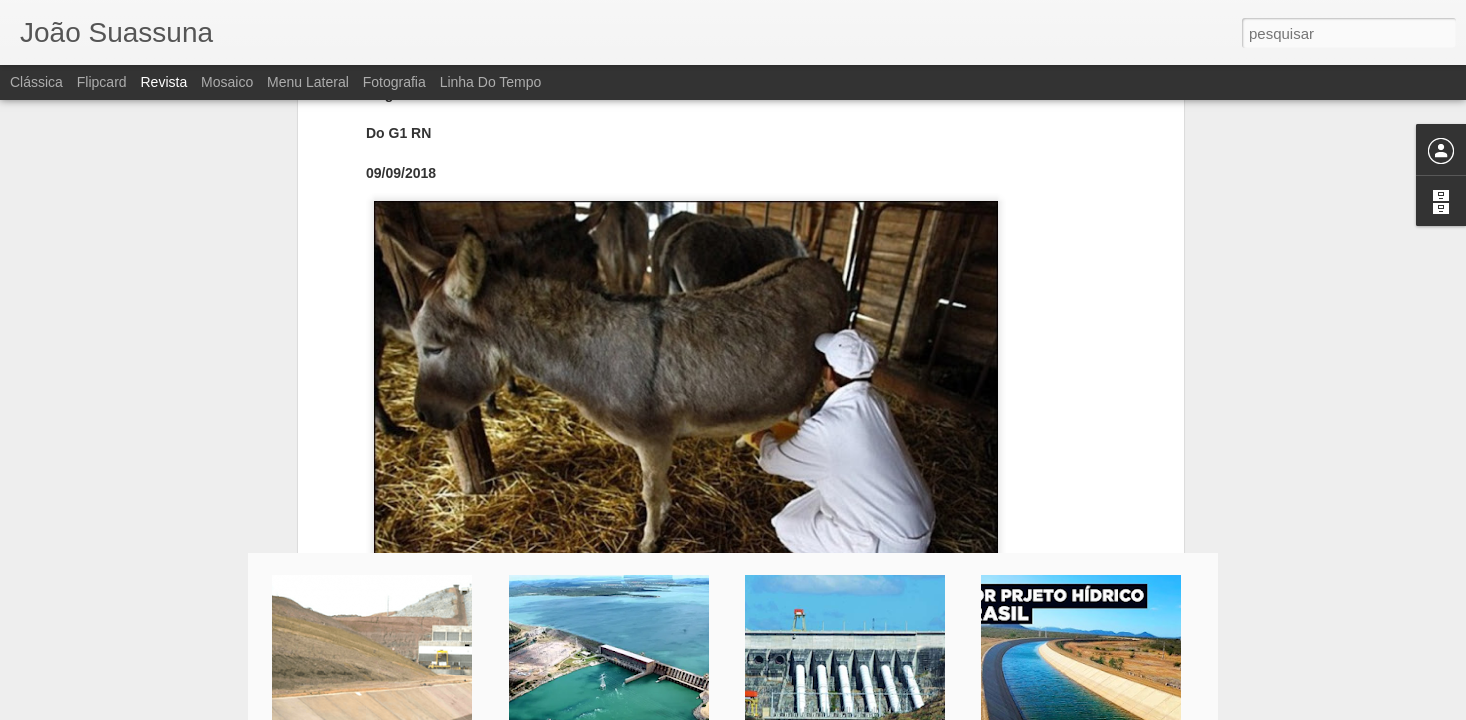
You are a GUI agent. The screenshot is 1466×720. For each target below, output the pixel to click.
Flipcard (102, 82)
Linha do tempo (491, 82)
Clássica (36, 82)
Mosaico (227, 82)
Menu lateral (308, 82)
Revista (163, 82)
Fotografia (394, 82)
